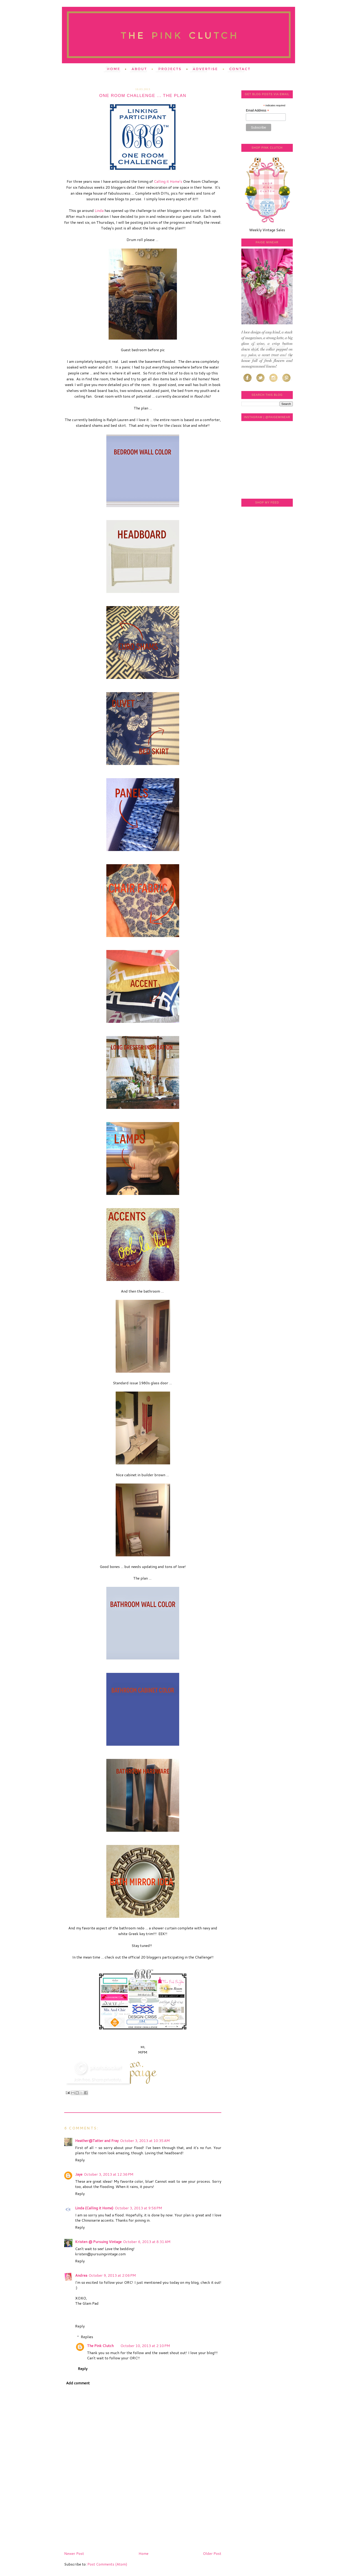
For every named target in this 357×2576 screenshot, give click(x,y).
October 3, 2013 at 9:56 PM (138, 2207)
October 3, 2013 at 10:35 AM (145, 2140)
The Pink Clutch (100, 2345)
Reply (80, 2159)
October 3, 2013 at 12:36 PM (108, 2174)
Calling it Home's (168, 181)
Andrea (81, 2275)
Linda (99, 210)
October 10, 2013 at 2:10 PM (145, 2345)
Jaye (78, 2174)
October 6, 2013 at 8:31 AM (147, 2241)
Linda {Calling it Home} (94, 2207)
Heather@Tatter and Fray (97, 2140)
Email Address (257, 110)
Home (143, 2553)
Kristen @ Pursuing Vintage (98, 2241)
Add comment (78, 2382)
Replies (87, 2336)
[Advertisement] (98, 2517)
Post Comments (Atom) (107, 2564)
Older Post (212, 2553)
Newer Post (74, 2553)
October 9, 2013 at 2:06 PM (112, 2275)
